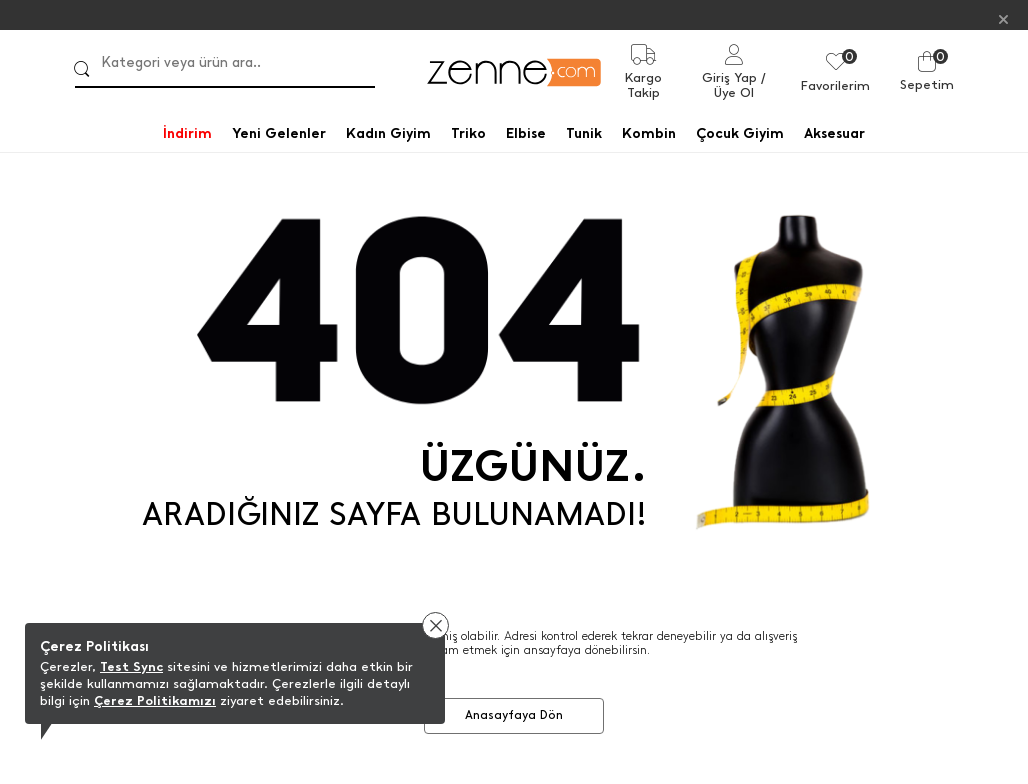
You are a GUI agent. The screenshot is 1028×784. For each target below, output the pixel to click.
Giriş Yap (729, 77)
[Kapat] (1003, 18)
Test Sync (131, 666)
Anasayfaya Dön (514, 715)
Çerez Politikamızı (155, 700)
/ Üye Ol (740, 85)
